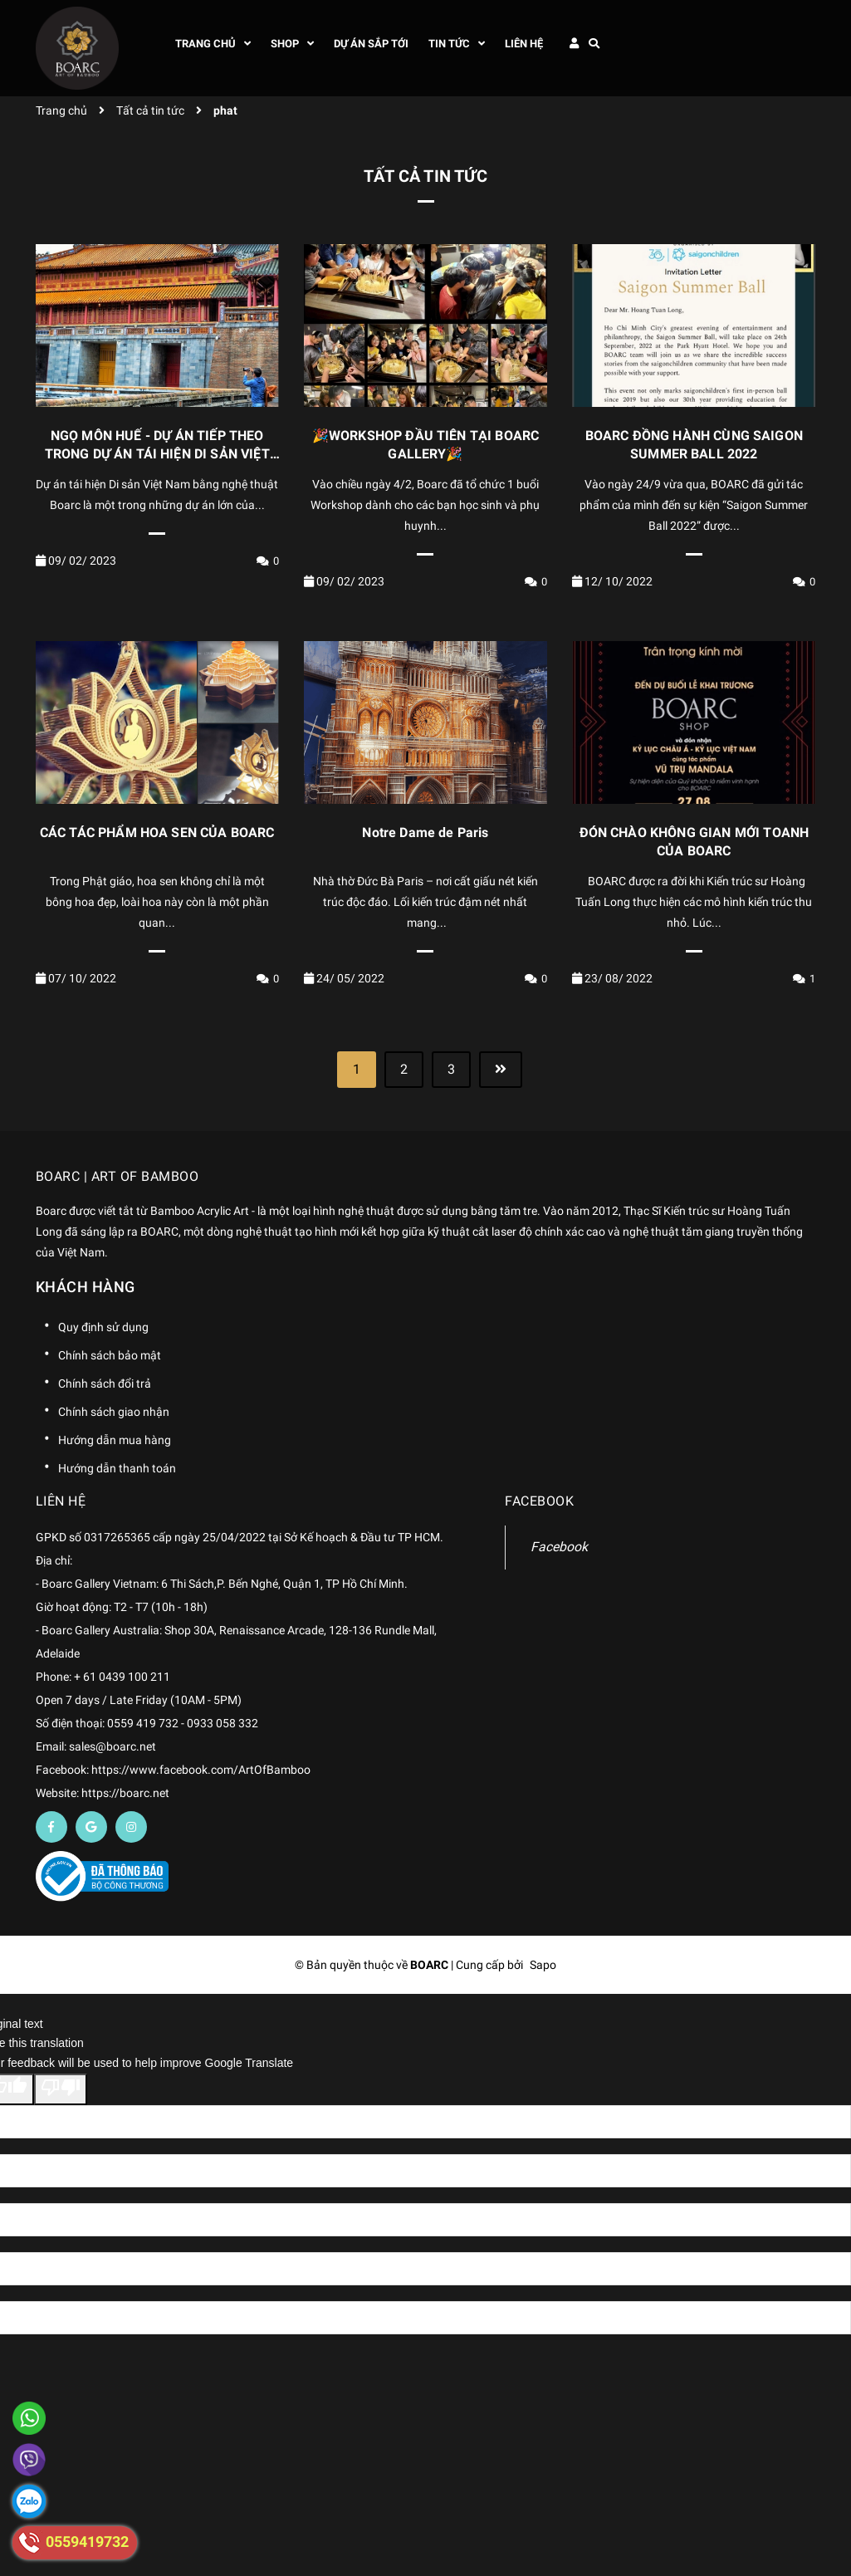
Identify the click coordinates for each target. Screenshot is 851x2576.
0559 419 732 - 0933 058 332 (182, 1723)
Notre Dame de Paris (425, 832)
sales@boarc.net (112, 1746)
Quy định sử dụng (103, 1327)
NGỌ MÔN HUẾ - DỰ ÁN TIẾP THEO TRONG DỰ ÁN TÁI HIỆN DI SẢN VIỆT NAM (157, 454)
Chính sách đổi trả (104, 1383)
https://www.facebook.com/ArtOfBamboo (201, 1769)
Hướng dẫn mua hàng (114, 1440)
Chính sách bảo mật (109, 1355)
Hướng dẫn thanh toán (117, 1468)
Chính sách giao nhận (113, 1411)
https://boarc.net (125, 1793)
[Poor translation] (60, 2089)
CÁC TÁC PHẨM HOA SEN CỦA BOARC (157, 832)
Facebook (559, 1547)
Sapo (543, 1964)
